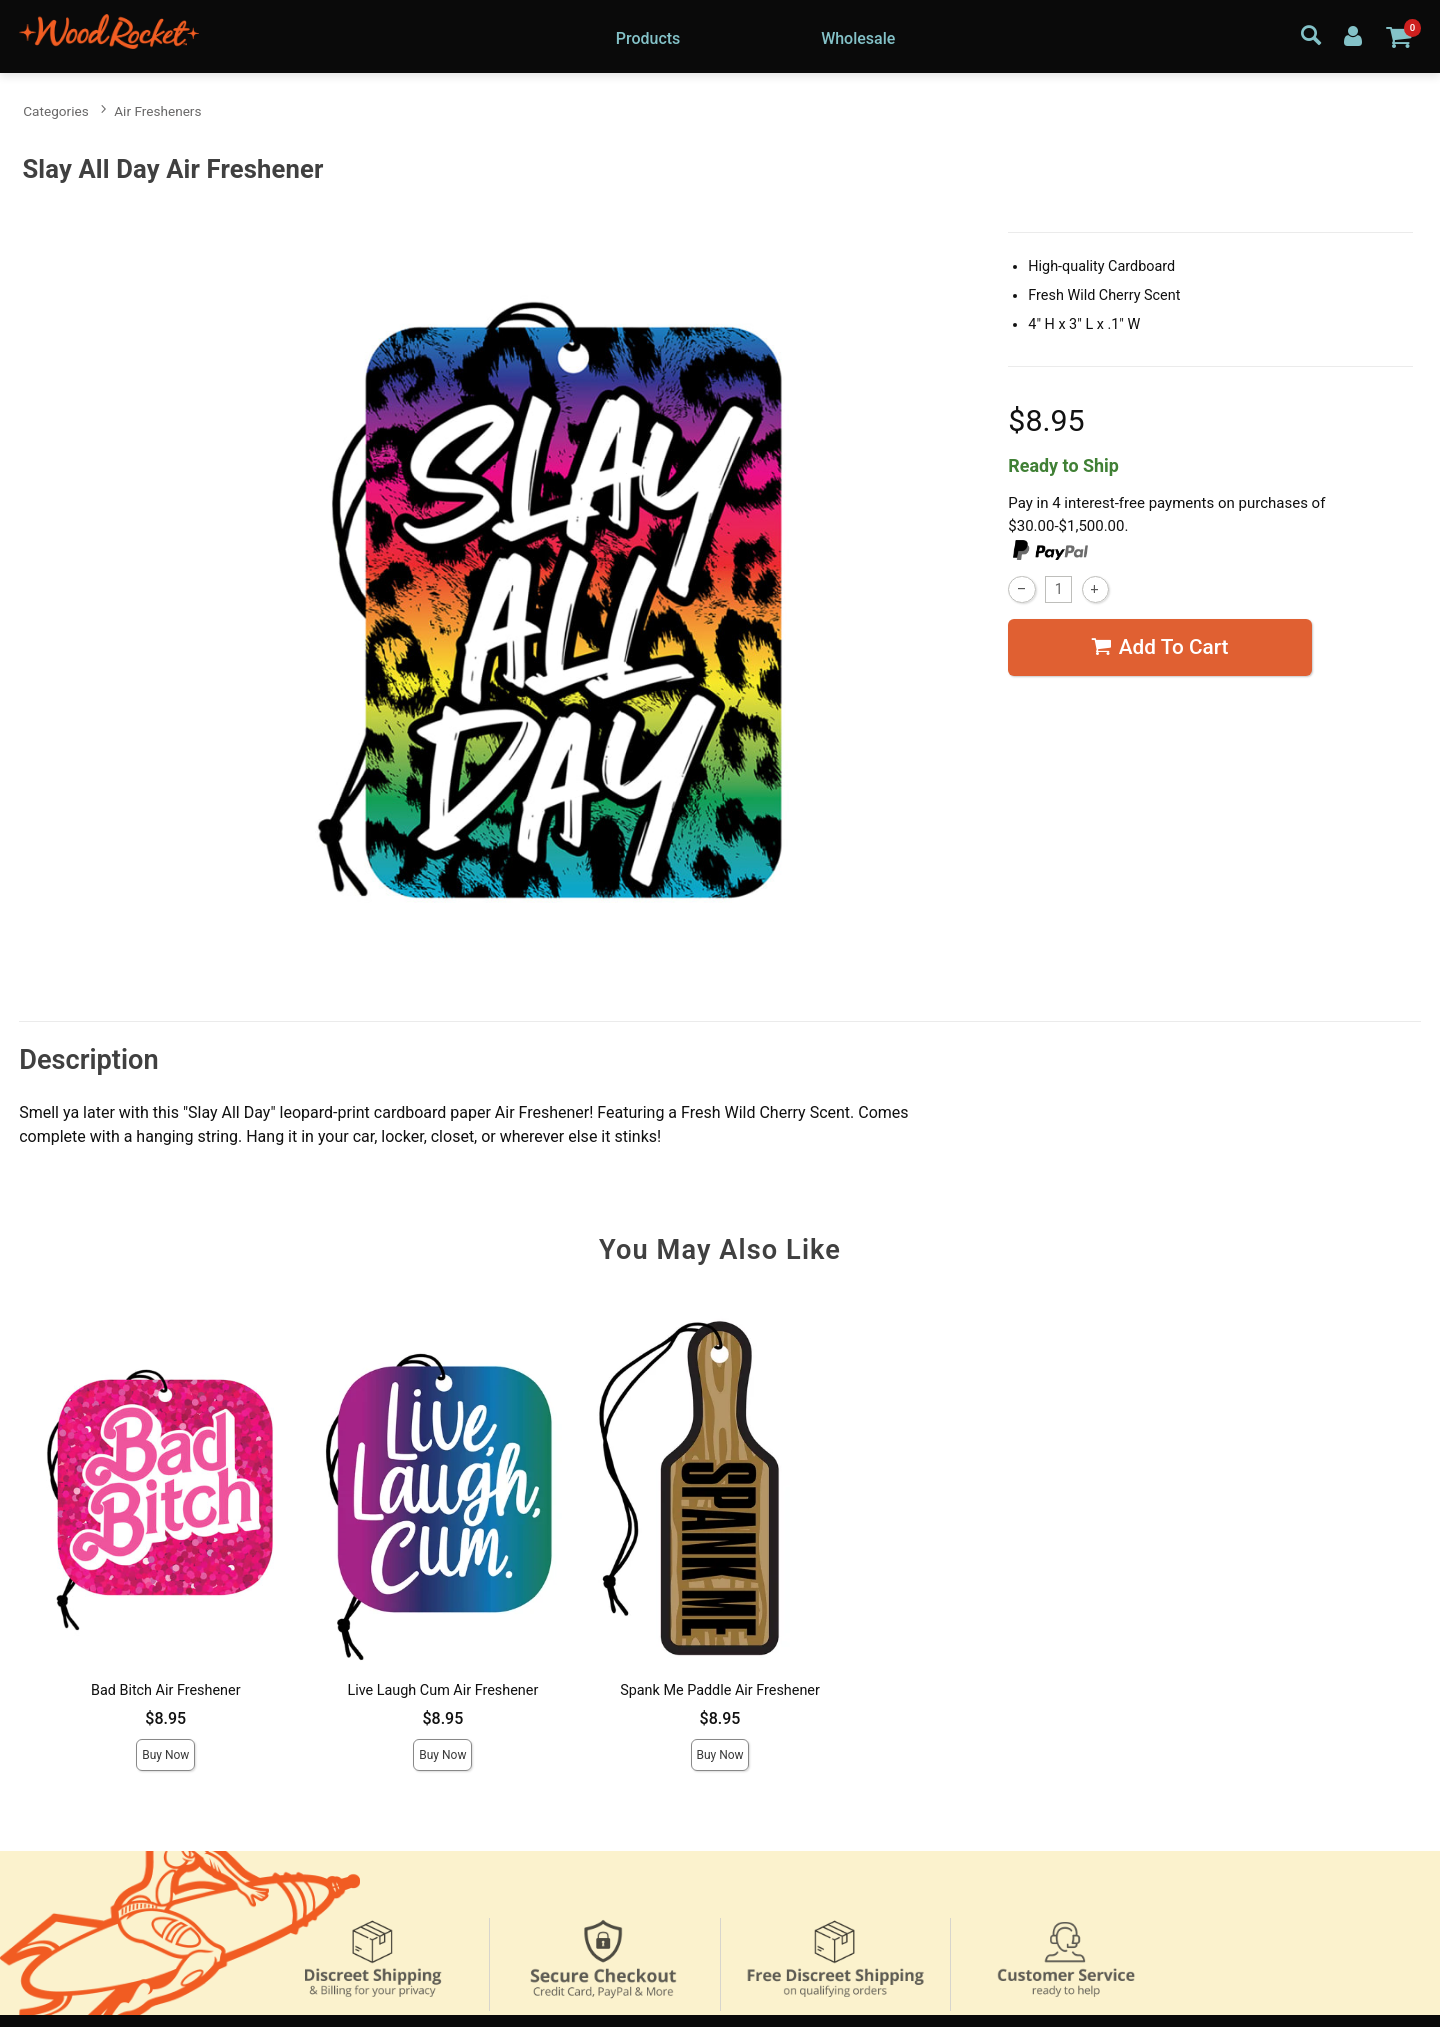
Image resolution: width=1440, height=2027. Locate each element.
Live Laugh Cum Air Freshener (442, 1690)
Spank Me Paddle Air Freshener (720, 1690)
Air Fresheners (157, 111)
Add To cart (1159, 647)
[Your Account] (1353, 35)
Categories (55, 111)
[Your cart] (1398, 36)
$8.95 (165, 1718)
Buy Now (165, 1755)
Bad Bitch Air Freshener (166, 1690)
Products (648, 38)
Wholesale (858, 38)
